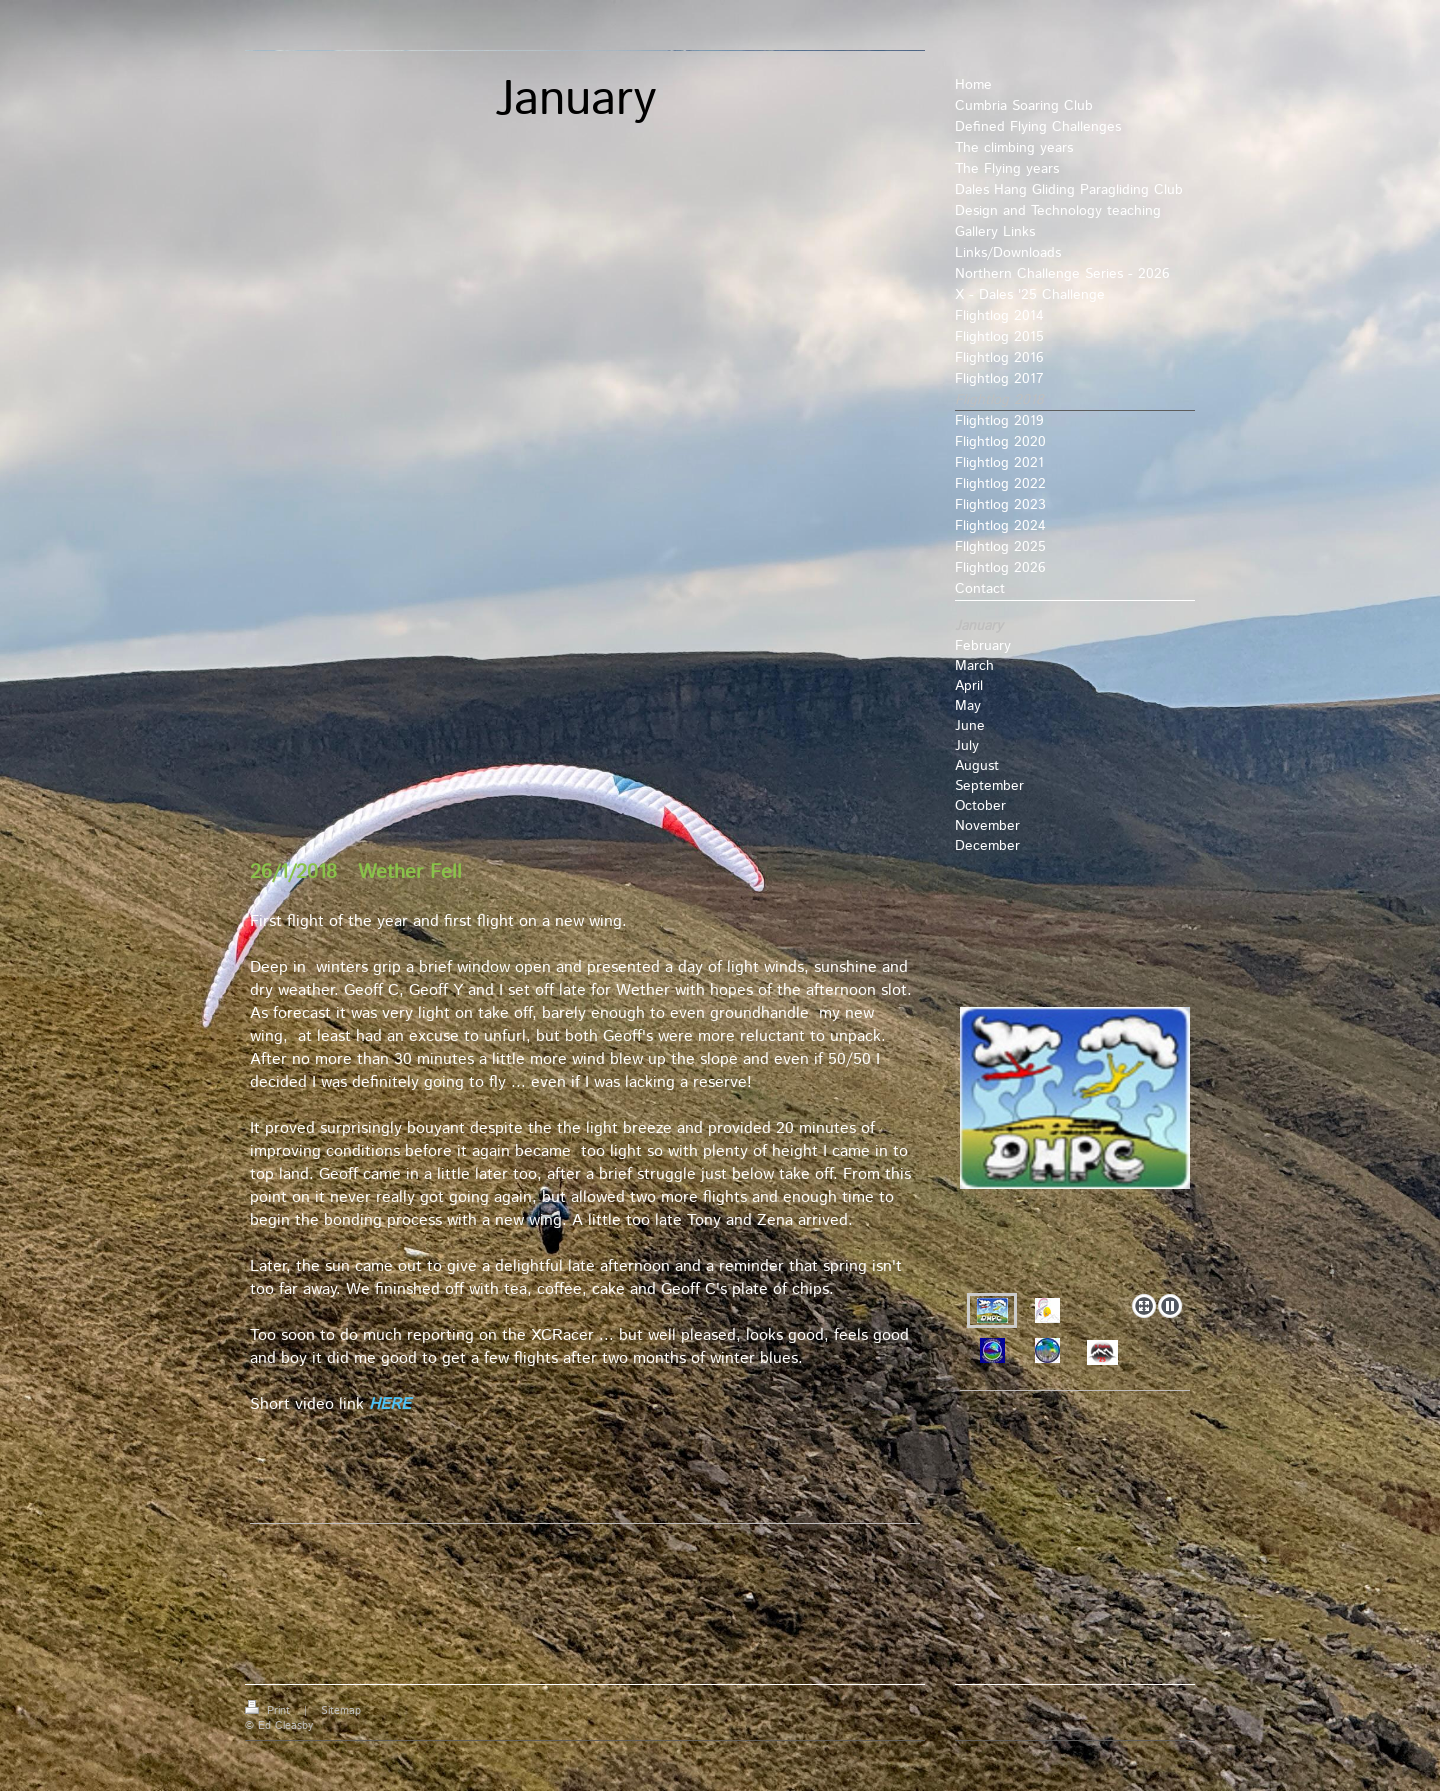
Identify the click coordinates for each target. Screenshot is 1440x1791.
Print (269, 1711)
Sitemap (341, 1711)
